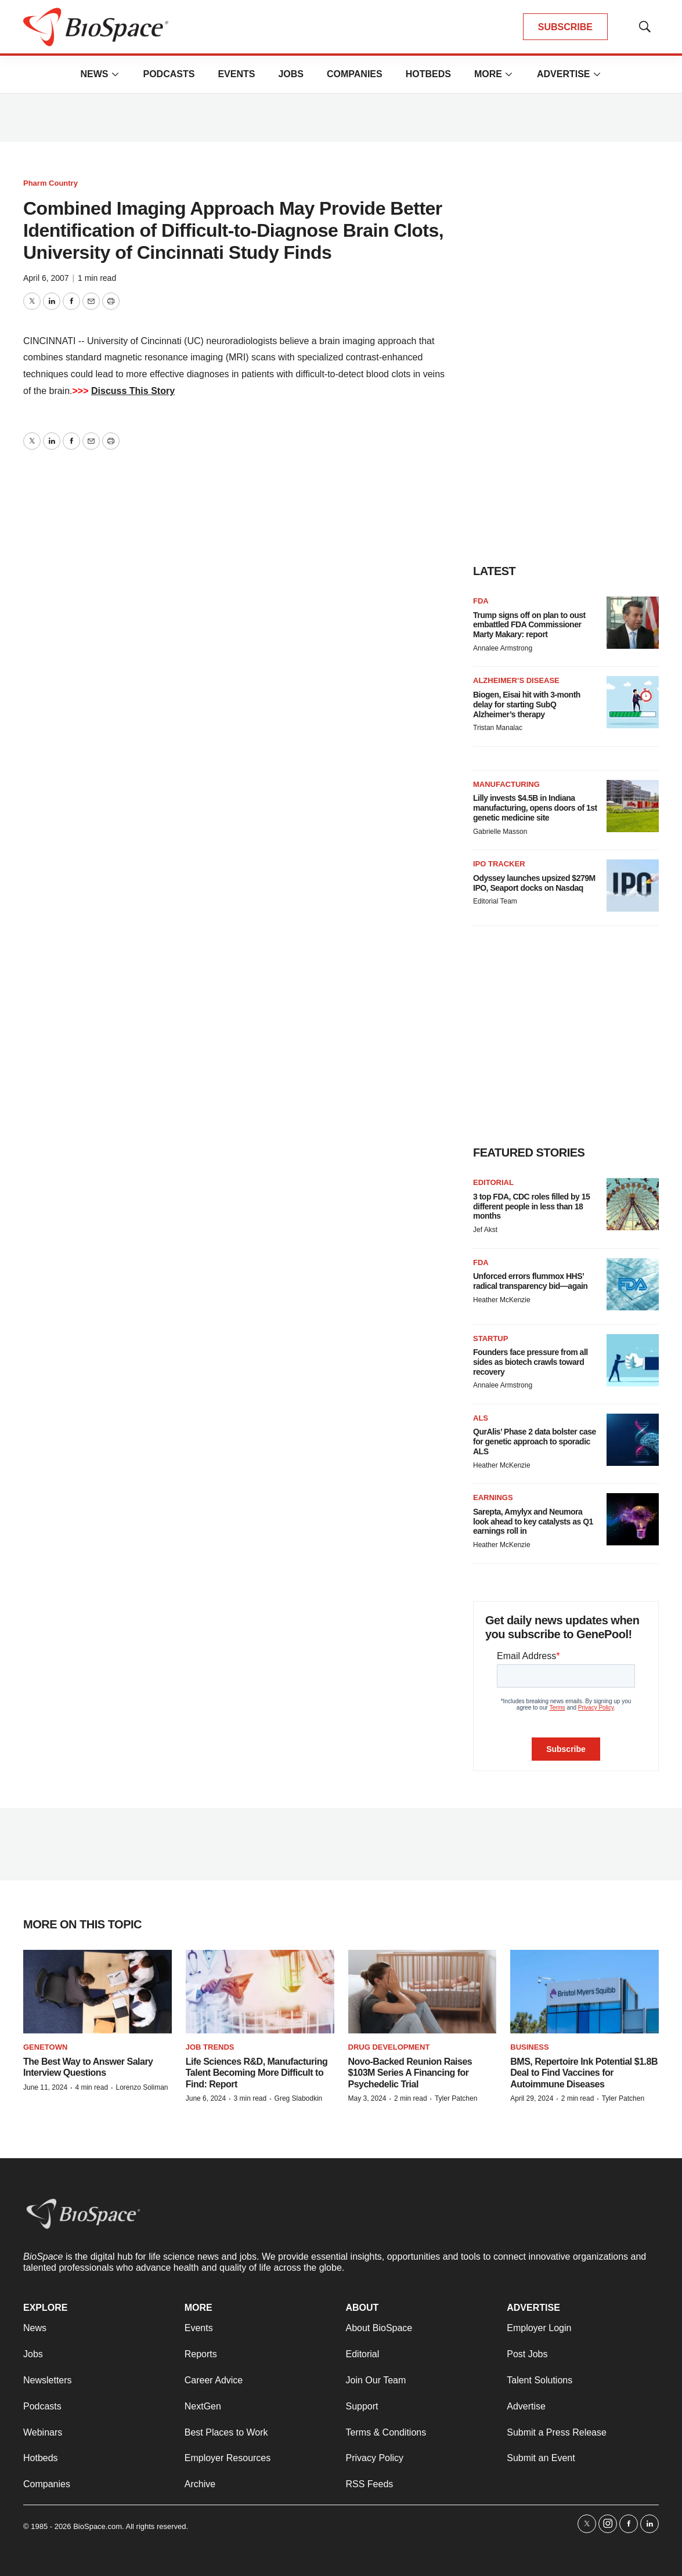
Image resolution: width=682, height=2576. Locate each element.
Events (236, 74)
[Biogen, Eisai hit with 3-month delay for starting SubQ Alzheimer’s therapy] (633, 702)
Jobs (291, 74)
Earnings (493, 1497)
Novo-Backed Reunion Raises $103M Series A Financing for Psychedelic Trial (410, 2073)
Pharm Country (50, 183)
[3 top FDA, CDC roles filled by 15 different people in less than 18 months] (633, 1204)
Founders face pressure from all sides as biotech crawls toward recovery (530, 1361)
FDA (481, 601)
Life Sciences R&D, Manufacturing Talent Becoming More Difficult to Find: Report (257, 2073)
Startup (490, 1338)
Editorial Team (495, 901)
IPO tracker (499, 863)
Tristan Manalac (497, 728)
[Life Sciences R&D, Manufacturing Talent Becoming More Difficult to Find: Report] (260, 1991)
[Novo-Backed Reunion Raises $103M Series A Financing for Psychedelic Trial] (422, 1991)
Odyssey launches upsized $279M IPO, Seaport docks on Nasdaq (534, 883)
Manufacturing (506, 784)
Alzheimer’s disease (516, 680)
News (94, 74)
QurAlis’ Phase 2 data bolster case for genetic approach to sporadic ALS (534, 1441)
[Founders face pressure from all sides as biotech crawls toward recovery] (633, 1360)
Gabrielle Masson (500, 832)
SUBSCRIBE (565, 27)
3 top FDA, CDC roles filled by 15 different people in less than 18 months (531, 1206)
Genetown (45, 2047)
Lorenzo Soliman (142, 2087)
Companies (355, 74)
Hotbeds (428, 74)
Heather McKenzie (502, 1300)
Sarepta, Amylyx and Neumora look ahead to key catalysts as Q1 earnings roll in (533, 1521)
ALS (480, 1418)
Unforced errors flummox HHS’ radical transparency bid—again (530, 1281)
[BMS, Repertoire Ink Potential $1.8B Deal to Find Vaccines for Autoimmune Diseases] (584, 1991)
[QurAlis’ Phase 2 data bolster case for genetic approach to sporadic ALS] (633, 1440)
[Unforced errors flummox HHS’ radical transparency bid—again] (633, 1284)
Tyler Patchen (456, 2098)
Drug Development (389, 2047)
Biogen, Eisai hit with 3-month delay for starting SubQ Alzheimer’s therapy (526, 704)
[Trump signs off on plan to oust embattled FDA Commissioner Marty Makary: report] (633, 623)
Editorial (493, 1182)
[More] (115, 74)
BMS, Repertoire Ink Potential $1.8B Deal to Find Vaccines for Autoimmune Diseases (584, 2073)
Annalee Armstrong (502, 648)
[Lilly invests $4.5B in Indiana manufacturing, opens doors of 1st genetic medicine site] (633, 806)
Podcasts (168, 74)
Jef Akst (485, 1230)
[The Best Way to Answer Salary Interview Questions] (97, 1991)
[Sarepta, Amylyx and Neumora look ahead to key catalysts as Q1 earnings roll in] (633, 1519)
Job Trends (210, 2047)
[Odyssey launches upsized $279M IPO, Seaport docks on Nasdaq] (633, 885)
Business (529, 2047)
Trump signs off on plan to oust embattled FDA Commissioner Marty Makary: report (529, 625)
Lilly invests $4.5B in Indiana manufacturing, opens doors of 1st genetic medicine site (535, 807)
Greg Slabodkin (299, 2098)
